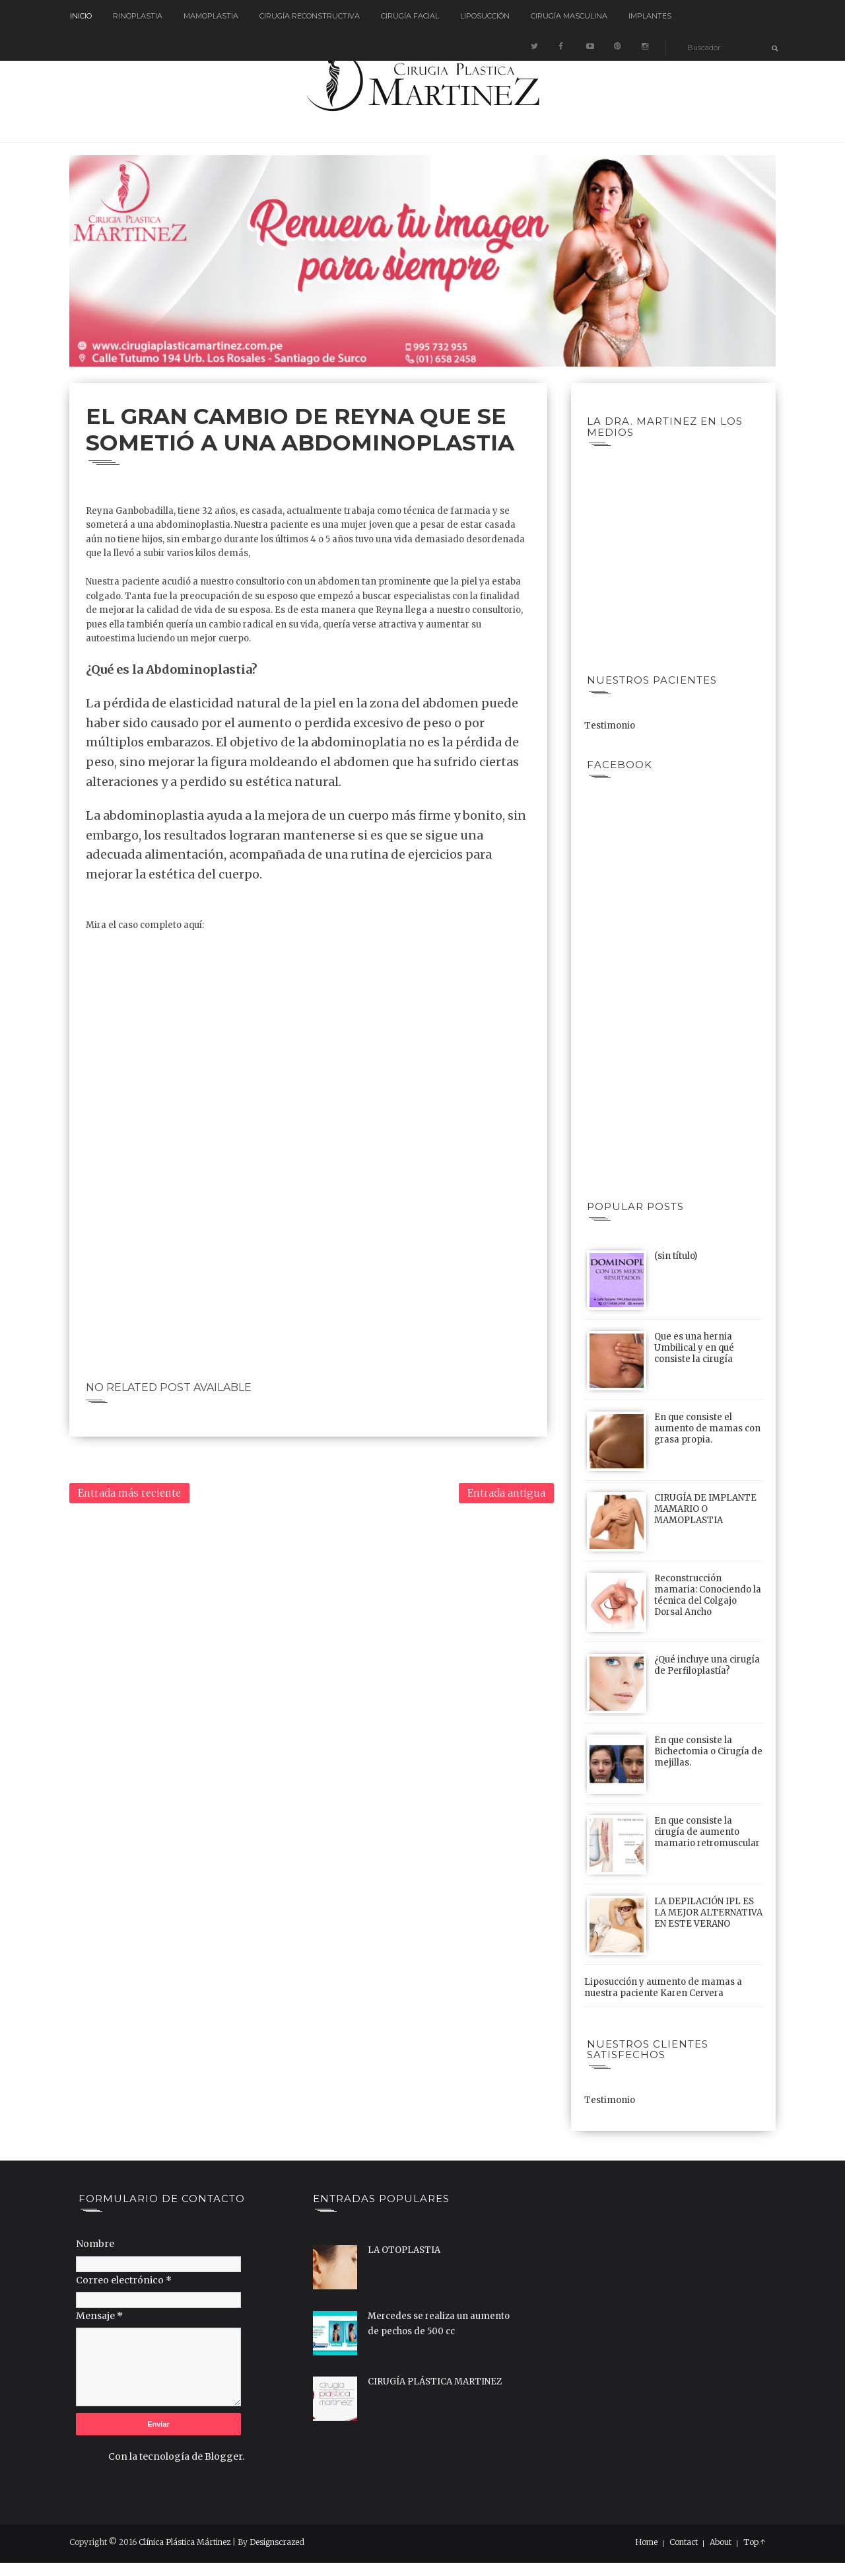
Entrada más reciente (129, 1493)
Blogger (223, 2456)
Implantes (649, 15)
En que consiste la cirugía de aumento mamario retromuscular (707, 1832)
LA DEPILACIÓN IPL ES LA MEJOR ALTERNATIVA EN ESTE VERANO (708, 1912)
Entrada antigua (506, 1493)
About (720, 2542)
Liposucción (485, 15)
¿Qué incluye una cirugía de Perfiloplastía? (707, 1665)
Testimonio (609, 725)
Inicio (81, 15)
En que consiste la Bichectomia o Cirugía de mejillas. (708, 1751)
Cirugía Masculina (569, 15)
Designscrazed (277, 2542)
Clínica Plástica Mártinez (184, 2542)
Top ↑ (754, 2542)
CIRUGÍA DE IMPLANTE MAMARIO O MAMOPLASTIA (705, 1509)
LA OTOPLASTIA (404, 2250)
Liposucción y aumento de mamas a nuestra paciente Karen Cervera (663, 1987)
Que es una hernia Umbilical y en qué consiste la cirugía (694, 1348)
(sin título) (675, 1256)
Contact (683, 2542)
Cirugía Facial (410, 15)
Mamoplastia (211, 15)
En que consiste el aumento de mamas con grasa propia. (707, 1428)
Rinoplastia (137, 15)
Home (646, 2542)
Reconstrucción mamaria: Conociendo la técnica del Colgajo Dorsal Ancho (707, 1595)
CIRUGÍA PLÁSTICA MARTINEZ (435, 2381)
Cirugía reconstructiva (309, 15)
